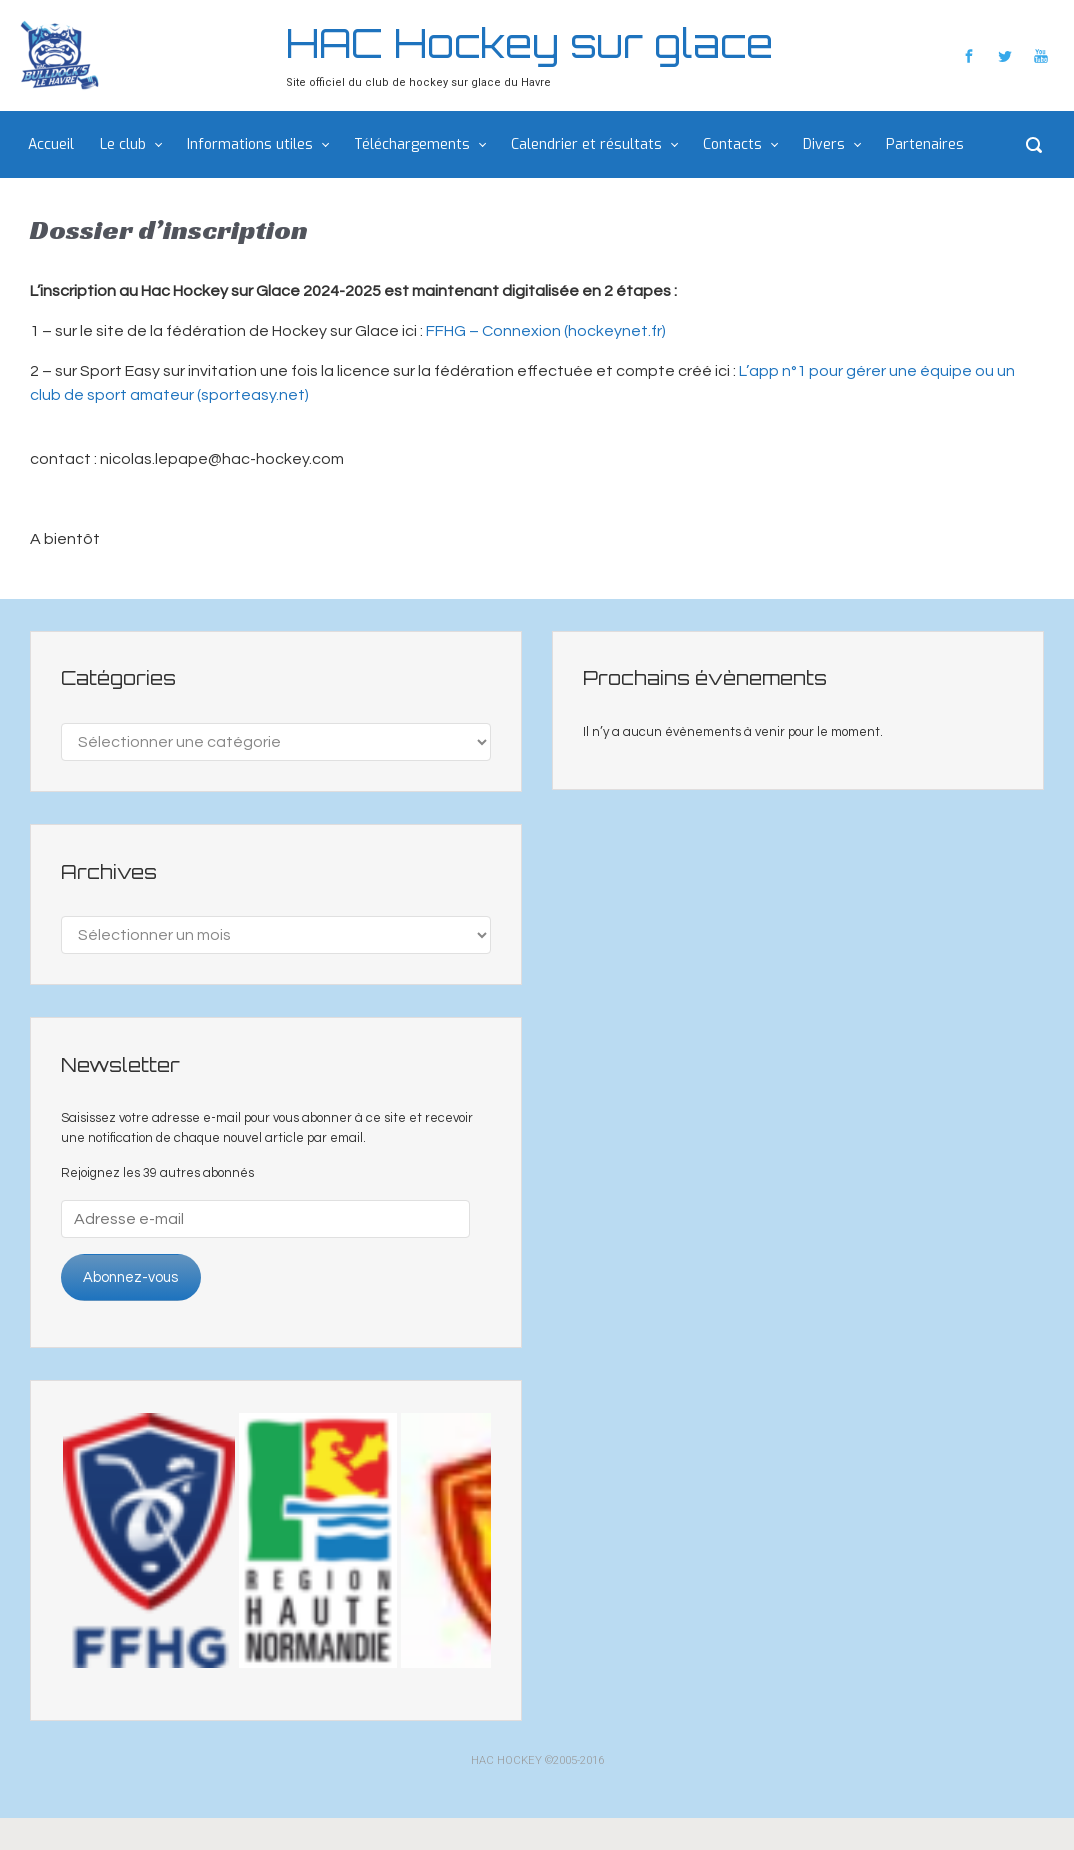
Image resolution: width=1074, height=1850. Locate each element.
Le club (123, 144)
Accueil (51, 144)
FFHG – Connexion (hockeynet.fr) (546, 331)
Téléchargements (412, 144)
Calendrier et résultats (586, 144)
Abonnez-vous (130, 1277)
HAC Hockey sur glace (529, 43)
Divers (824, 144)
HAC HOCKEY (506, 1760)
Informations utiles (250, 144)
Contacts (732, 144)
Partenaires (925, 144)
